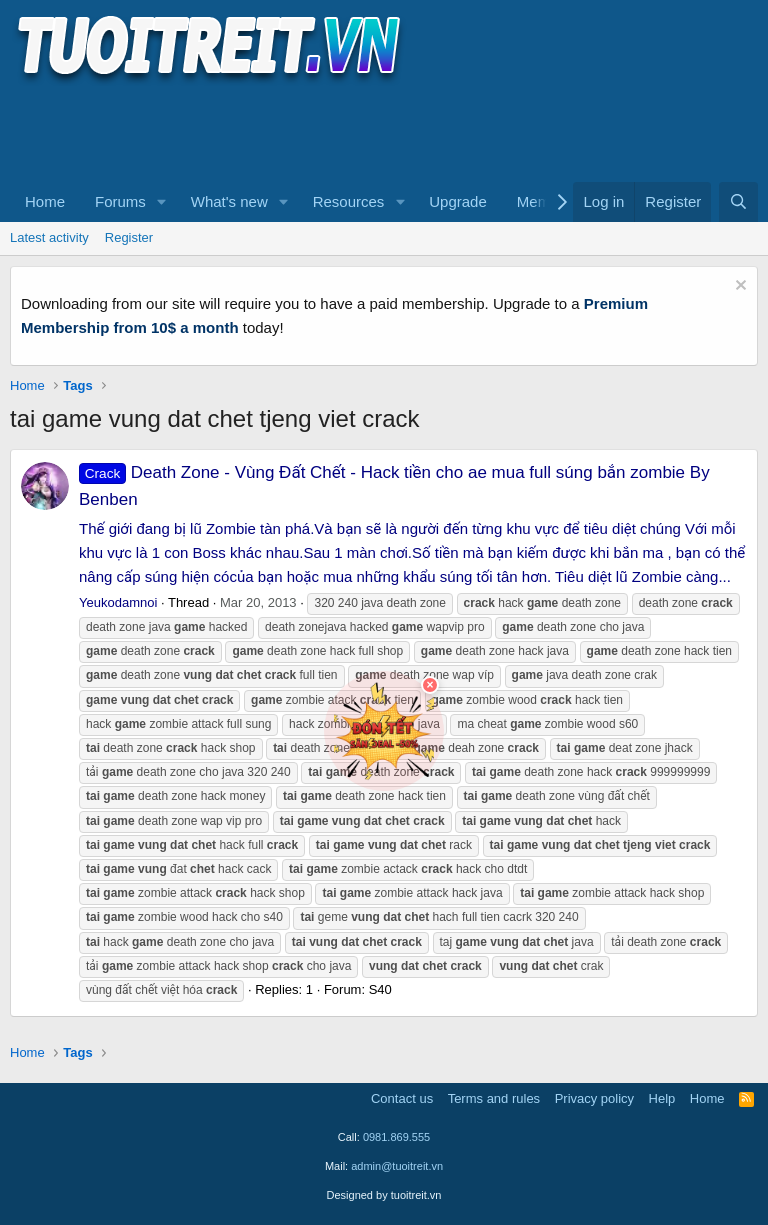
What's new (229, 201)
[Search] (738, 202)
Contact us (402, 1098)
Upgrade (458, 201)
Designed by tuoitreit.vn (384, 1195)
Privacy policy (594, 1098)
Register (129, 237)
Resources (349, 201)
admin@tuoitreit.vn (397, 1166)
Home (45, 201)
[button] (162, 202)
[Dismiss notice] (738, 287)
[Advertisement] (374, 131)
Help (662, 1098)
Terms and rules (494, 1098)
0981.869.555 (396, 1137)
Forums (120, 201)
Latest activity (49, 237)
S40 (380, 989)
